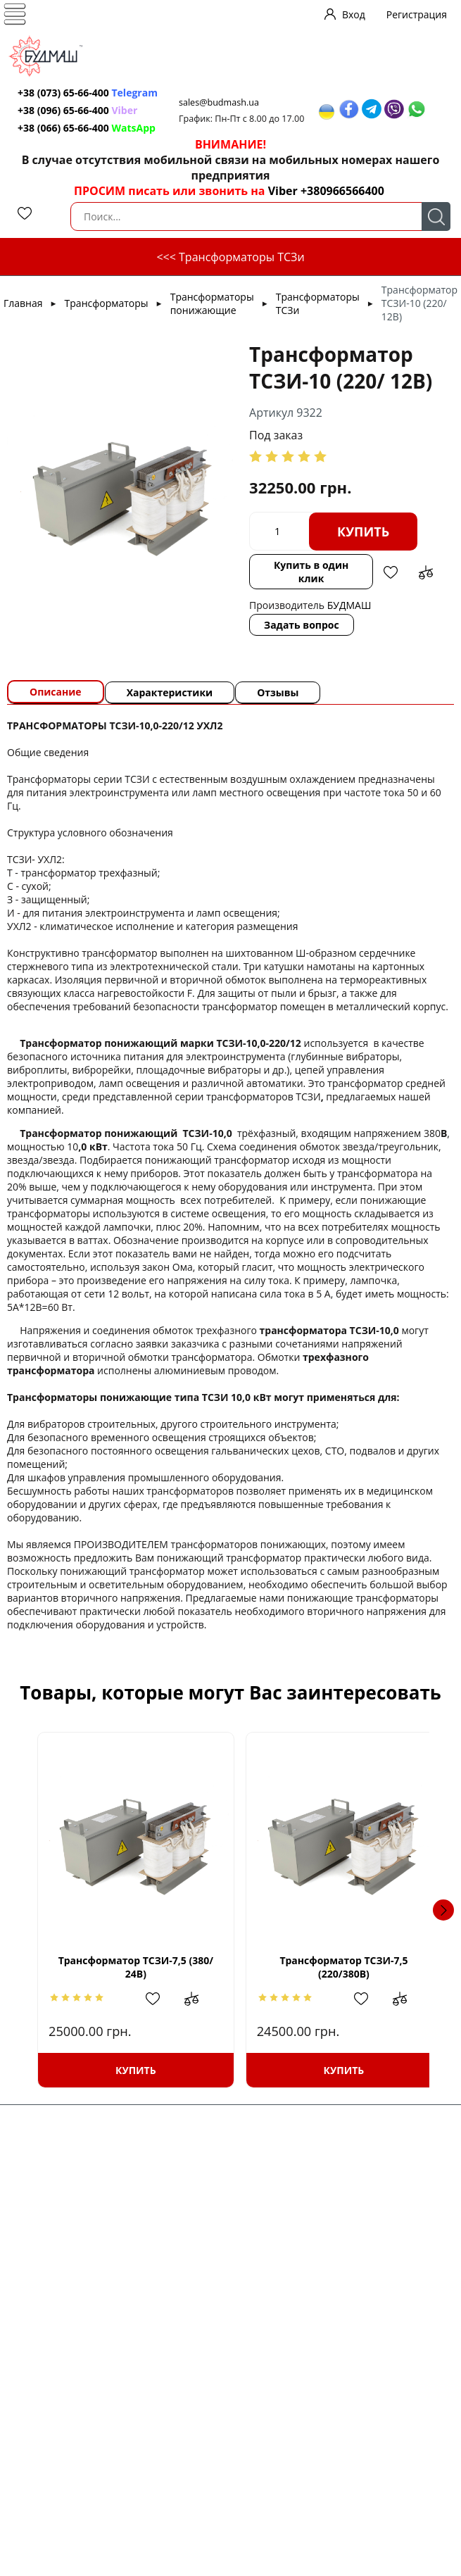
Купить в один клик (311, 571)
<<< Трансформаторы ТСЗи (230, 257)
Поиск (436, 216)
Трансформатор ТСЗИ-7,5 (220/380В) (330, 1967)
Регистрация (416, 14)
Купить (363, 531)
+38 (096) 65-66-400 (63, 110)
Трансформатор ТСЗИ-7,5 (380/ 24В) (130, 1967)
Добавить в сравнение (426, 572)
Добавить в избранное (391, 572)
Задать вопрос (301, 625)
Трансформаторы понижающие (212, 303)
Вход (353, 14)
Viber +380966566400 (326, 191)
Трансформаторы (107, 303)
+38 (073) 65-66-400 (63, 92)
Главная (23, 303)
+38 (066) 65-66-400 (63, 127)
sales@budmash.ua (219, 102)
